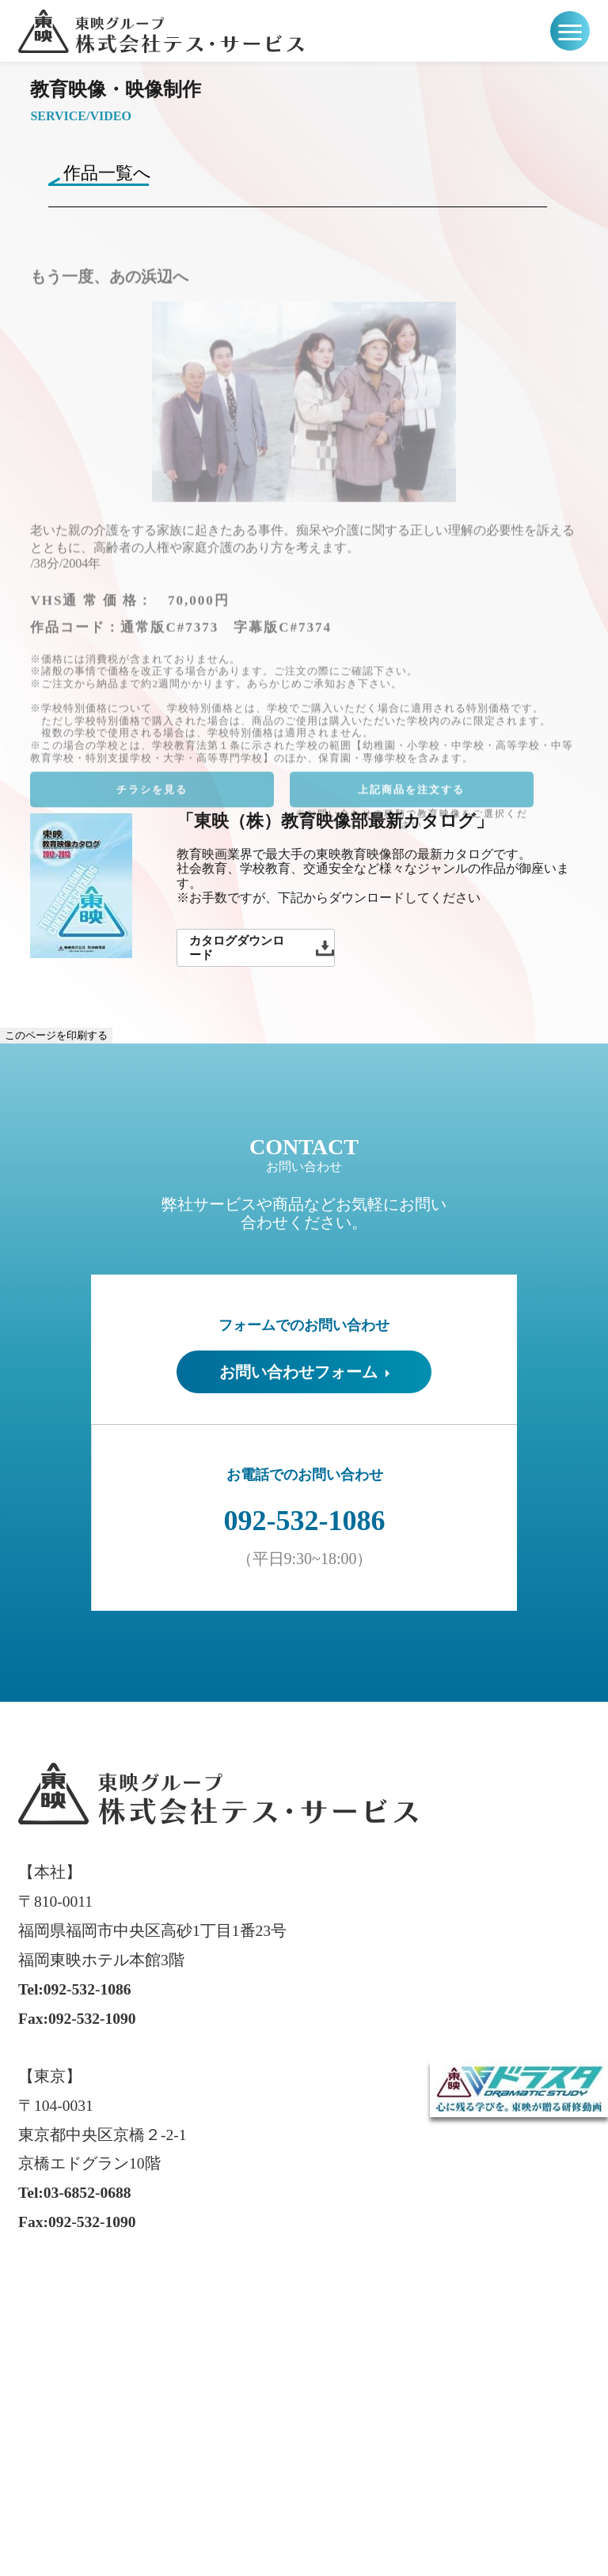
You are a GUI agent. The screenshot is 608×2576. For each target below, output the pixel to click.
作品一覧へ (107, 173)
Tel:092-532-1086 (74, 1989)
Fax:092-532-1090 (77, 2018)
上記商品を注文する (411, 799)
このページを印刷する (56, 1035)
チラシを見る (152, 799)
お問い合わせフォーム (304, 1372)
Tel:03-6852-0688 (74, 2192)
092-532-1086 (305, 1520)
